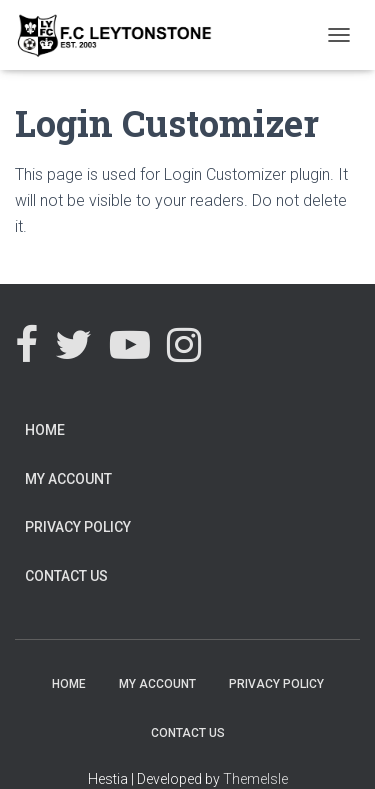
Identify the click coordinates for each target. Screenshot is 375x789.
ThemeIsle (255, 779)
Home (45, 430)
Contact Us (66, 576)
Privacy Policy (78, 527)
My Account (68, 479)
